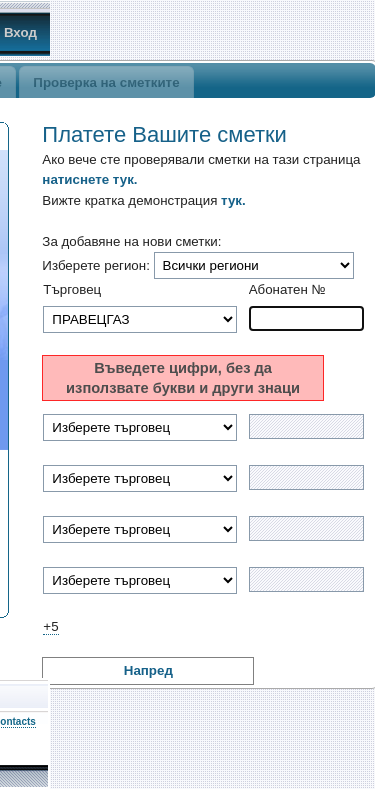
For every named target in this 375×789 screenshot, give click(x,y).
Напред (148, 670)
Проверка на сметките (106, 82)
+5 (50, 626)
